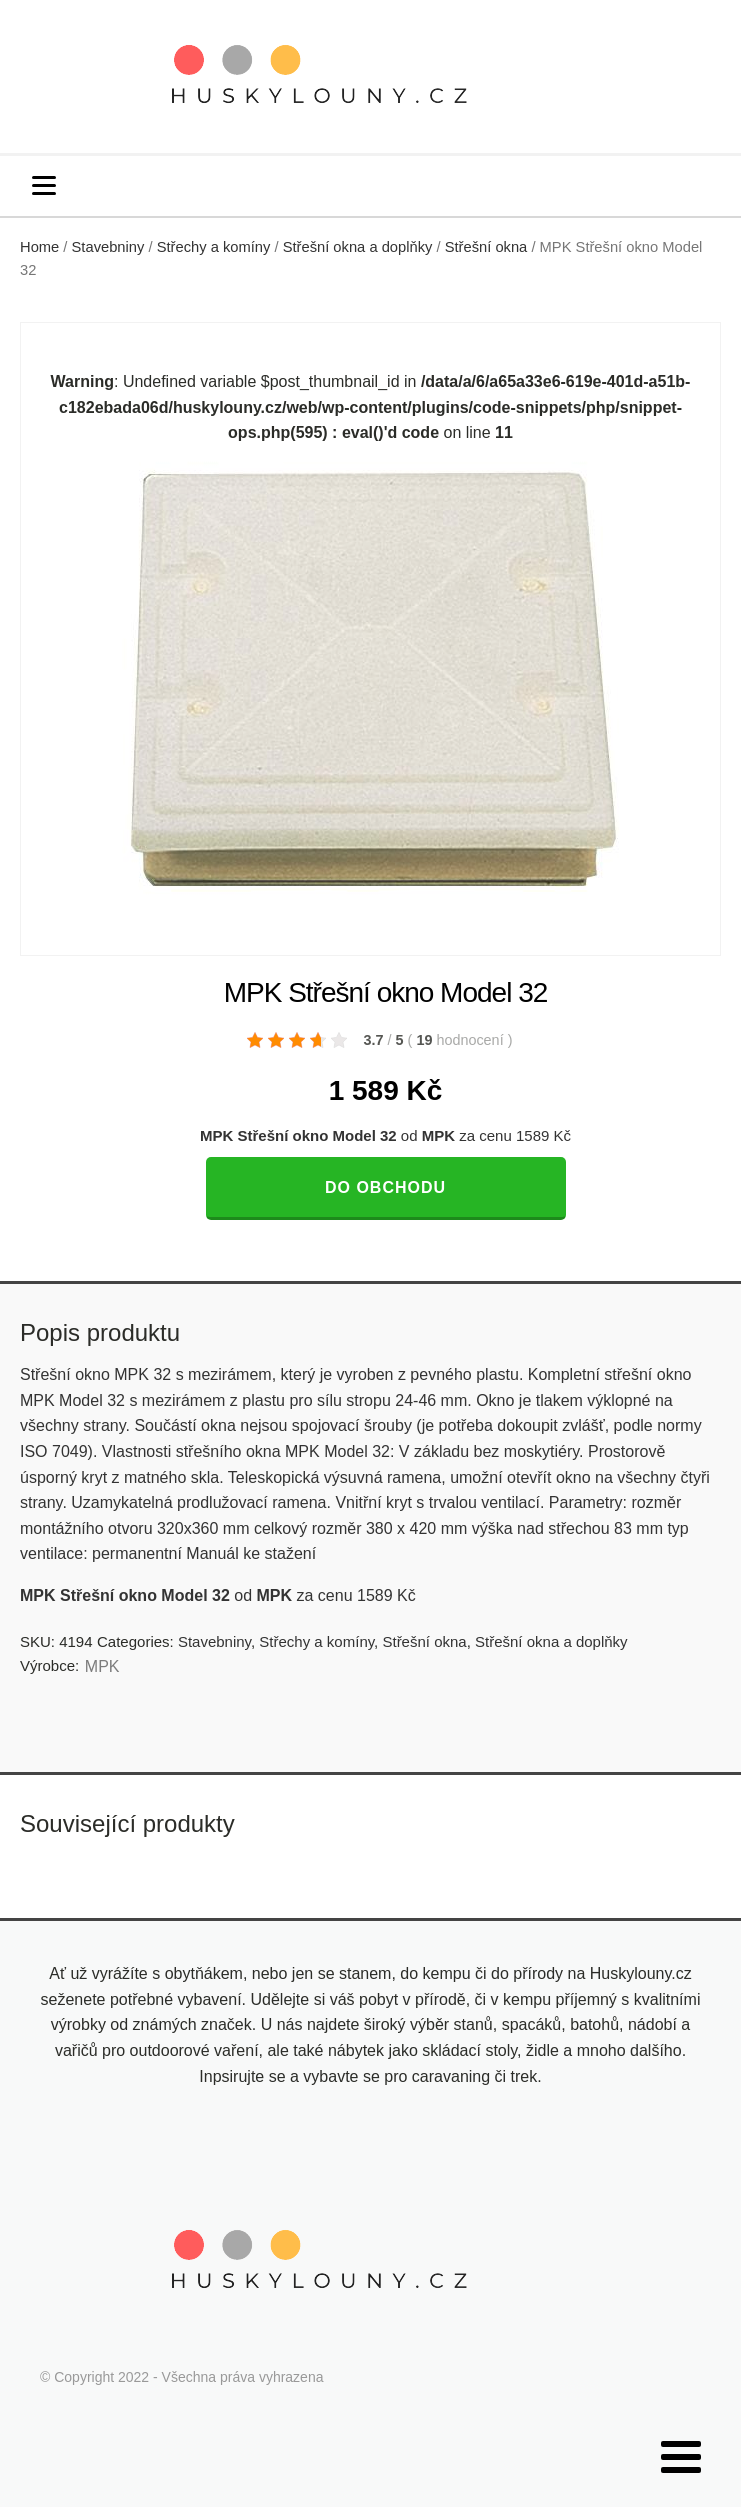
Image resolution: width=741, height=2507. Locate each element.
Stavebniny (108, 247)
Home (39, 247)
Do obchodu (385, 1187)
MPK (102, 1666)
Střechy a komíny (214, 247)
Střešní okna (486, 247)
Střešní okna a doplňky (358, 247)
